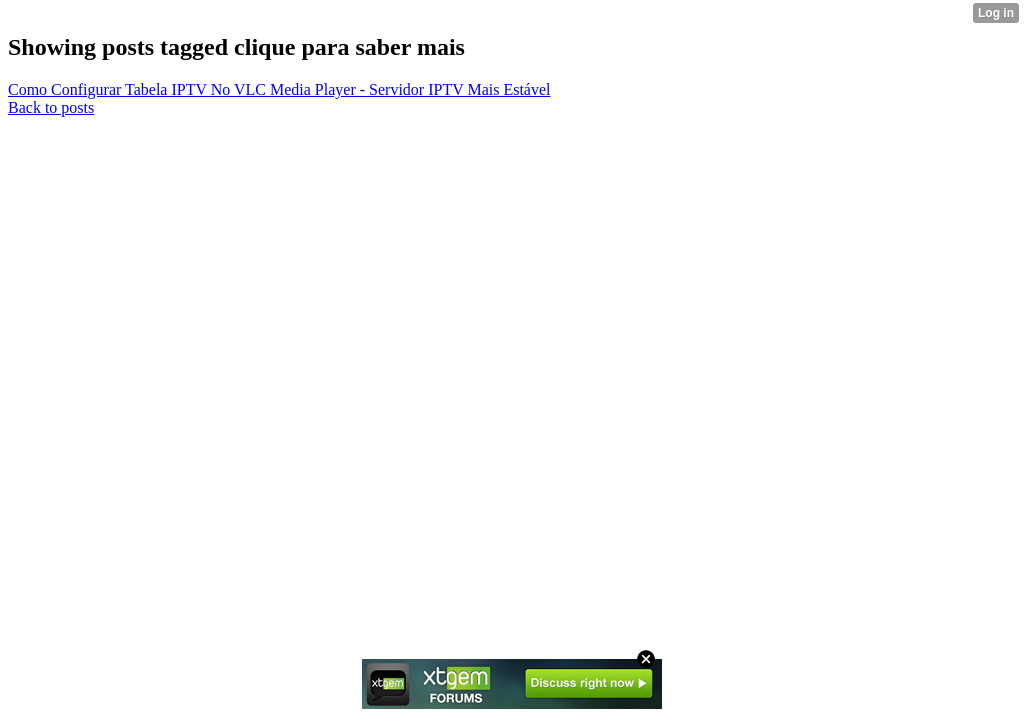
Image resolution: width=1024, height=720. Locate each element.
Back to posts (51, 107)
